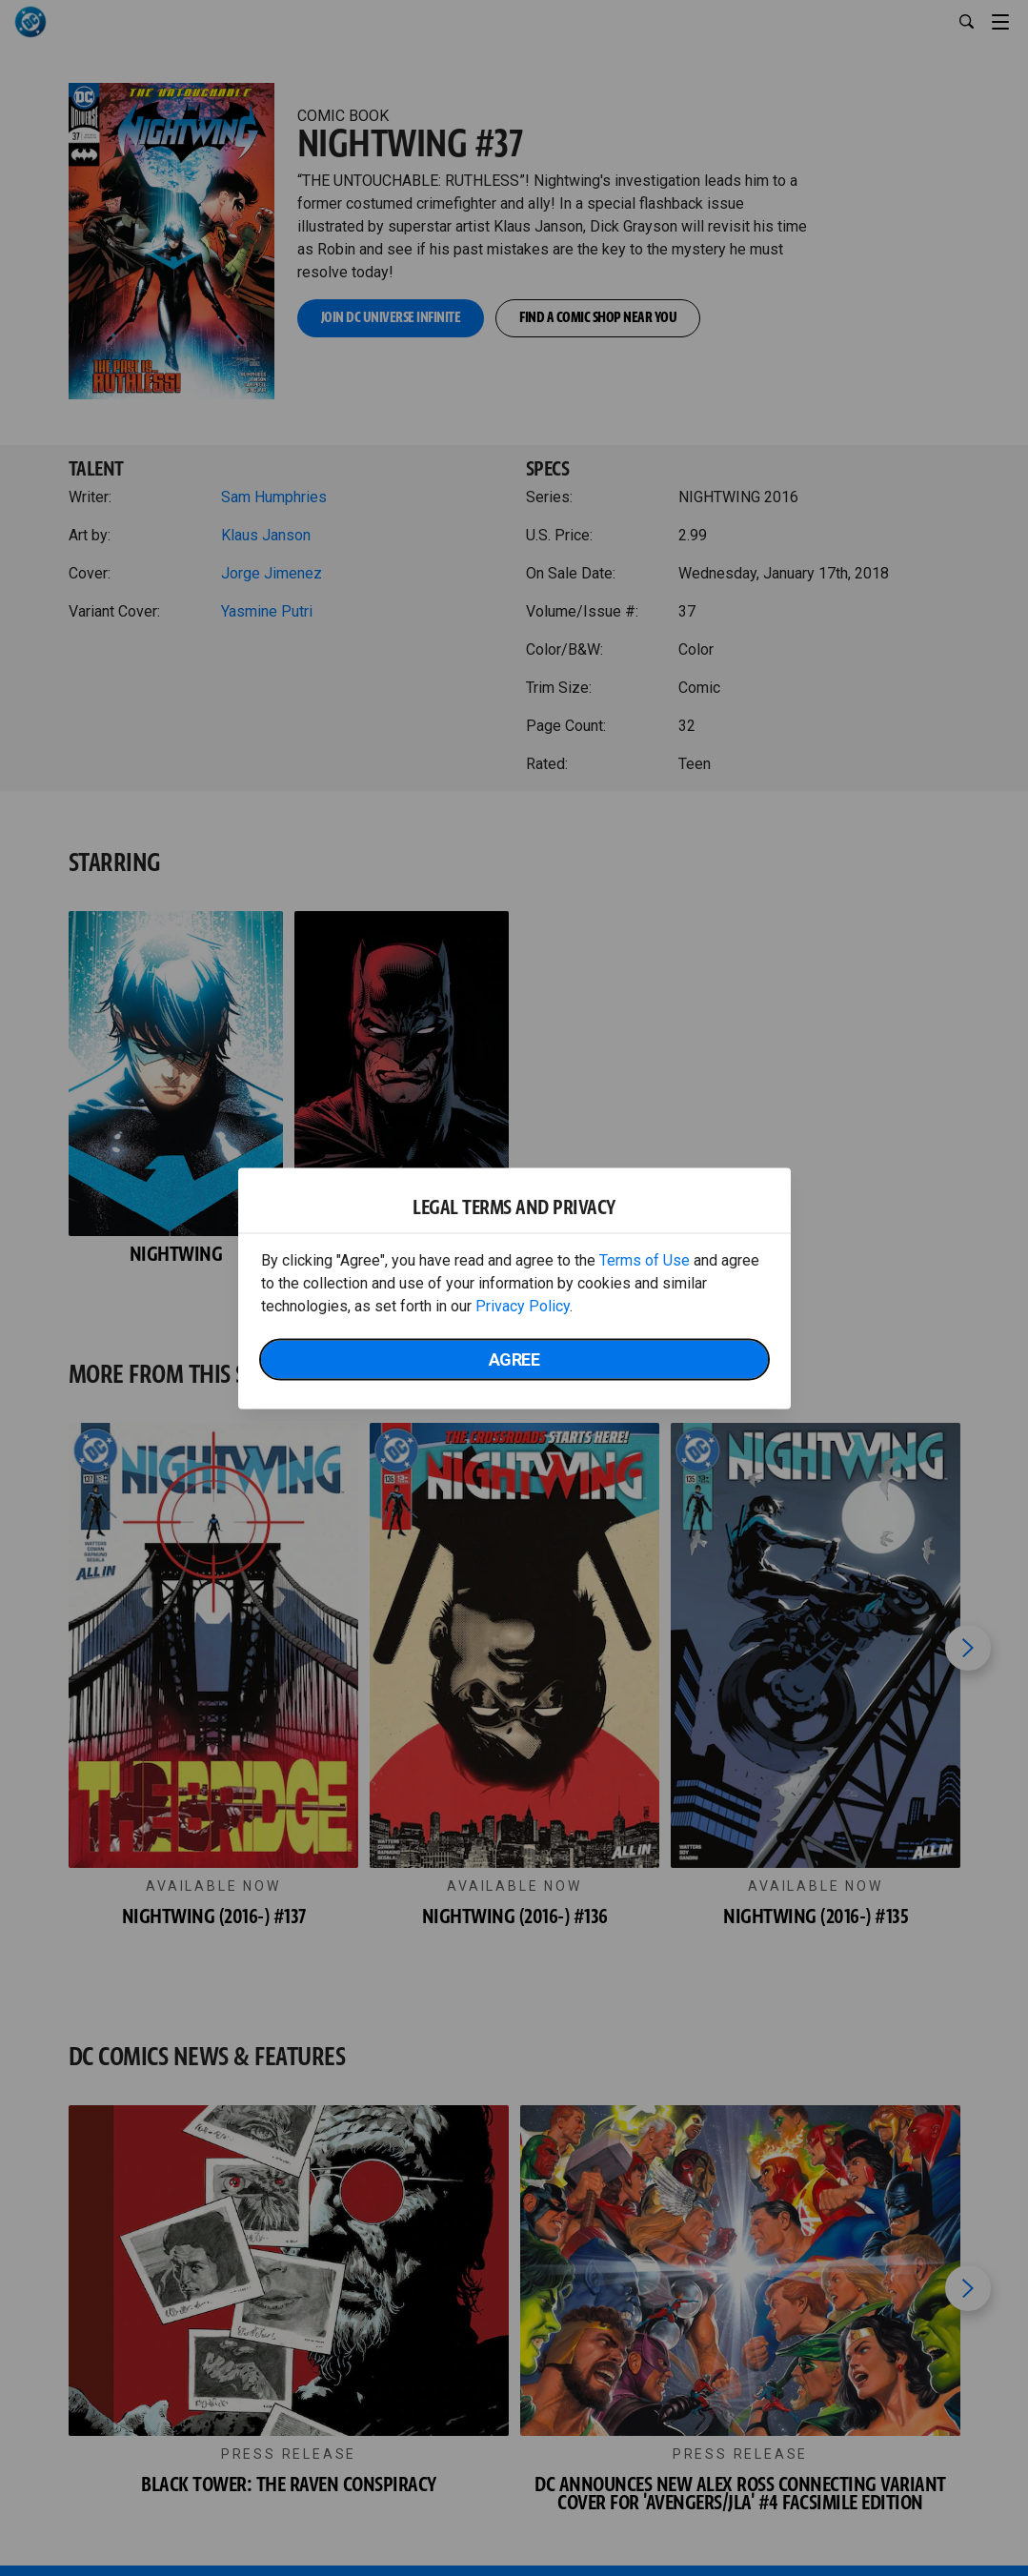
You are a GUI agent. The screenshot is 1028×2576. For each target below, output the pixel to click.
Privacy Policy (522, 1305)
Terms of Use (644, 1259)
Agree (514, 1359)
